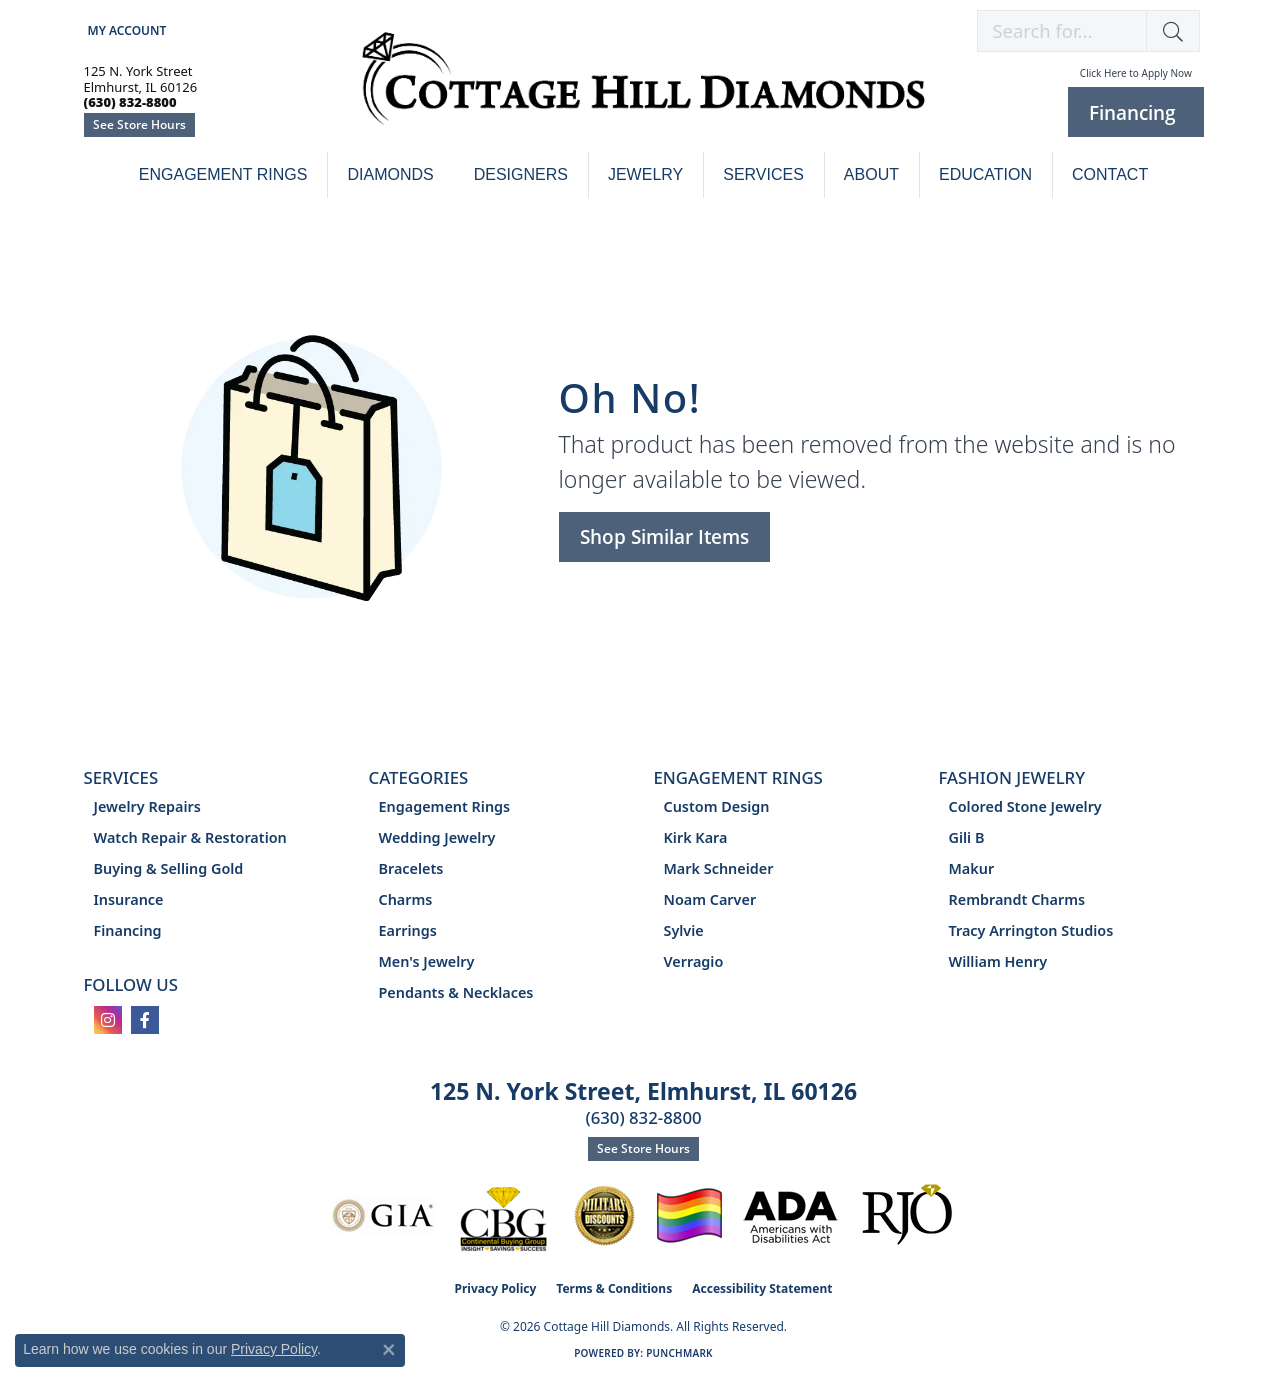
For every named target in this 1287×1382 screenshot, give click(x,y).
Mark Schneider (719, 868)
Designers (521, 174)
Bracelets (411, 868)
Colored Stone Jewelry (1025, 806)
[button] (125, 30)
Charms (406, 899)
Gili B (967, 837)
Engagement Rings (223, 174)
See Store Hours (139, 124)
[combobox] (1062, 31)
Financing (128, 930)
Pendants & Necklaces (456, 992)
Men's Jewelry (427, 961)
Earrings (408, 930)
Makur (972, 868)
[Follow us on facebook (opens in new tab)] (145, 1020)
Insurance (129, 899)
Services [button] (763, 174)
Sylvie (684, 930)
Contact (1110, 174)
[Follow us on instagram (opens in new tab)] (108, 1020)
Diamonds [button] (390, 174)
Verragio (694, 961)
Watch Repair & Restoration (190, 837)
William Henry (998, 961)
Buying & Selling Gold (169, 868)
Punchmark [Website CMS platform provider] (679, 1353)
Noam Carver (710, 899)
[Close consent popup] (389, 1350)
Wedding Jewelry (437, 837)
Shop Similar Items (664, 536)
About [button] (871, 174)
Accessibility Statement (762, 1288)
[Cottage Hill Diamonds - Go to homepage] (643, 89)
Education (985, 174)
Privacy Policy (496, 1288)
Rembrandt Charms (1017, 899)
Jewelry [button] (645, 174)
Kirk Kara (696, 837)
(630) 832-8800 (643, 1117)
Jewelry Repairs (147, 806)
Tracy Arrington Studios (1031, 930)
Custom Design (717, 806)
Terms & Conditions (614, 1288)
